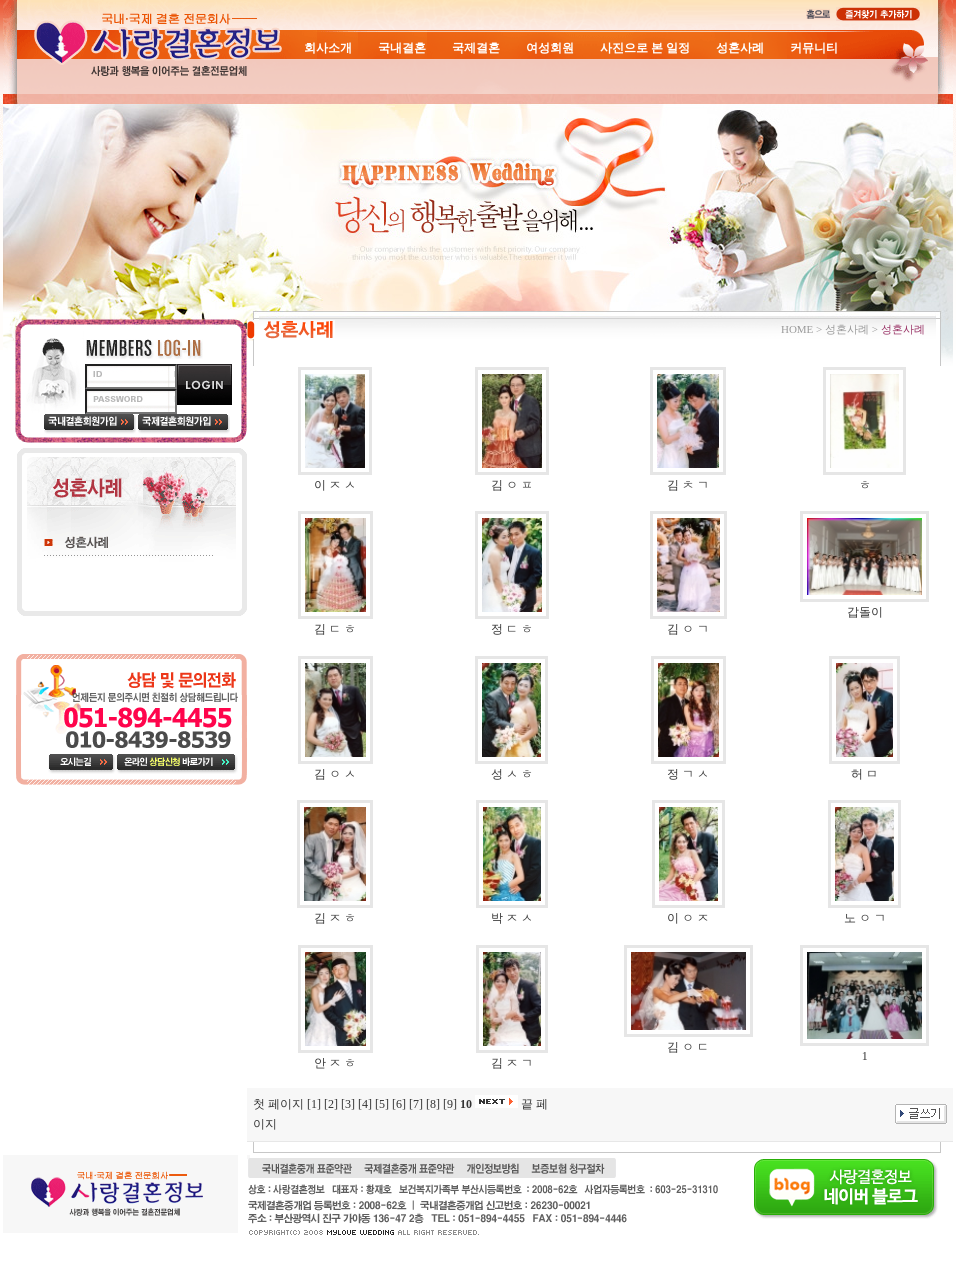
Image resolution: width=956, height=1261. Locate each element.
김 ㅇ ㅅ (335, 774)
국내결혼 (402, 48)
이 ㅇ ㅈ (688, 918)
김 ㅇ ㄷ (688, 1047)
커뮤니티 (814, 48)
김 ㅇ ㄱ (688, 629)
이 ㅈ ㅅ (335, 485)
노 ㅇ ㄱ (865, 918)
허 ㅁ (864, 774)
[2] (331, 1104)
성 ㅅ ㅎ (512, 774)
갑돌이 (865, 612)
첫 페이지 (278, 1104)
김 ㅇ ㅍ (512, 485)
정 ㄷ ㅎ (512, 629)
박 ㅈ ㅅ (512, 918)
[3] (348, 1104)
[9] (450, 1104)
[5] (382, 1104)
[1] (314, 1104)
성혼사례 (740, 48)
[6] (399, 1104)
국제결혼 (476, 48)
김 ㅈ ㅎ (335, 918)
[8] (433, 1104)
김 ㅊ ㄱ (688, 485)
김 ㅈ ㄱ (512, 1063)
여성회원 (550, 48)
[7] (416, 1104)
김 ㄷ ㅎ (335, 629)
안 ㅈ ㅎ (335, 1063)
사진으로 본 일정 (645, 48)
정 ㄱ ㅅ (688, 774)
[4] (365, 1104)
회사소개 (328, 48)
